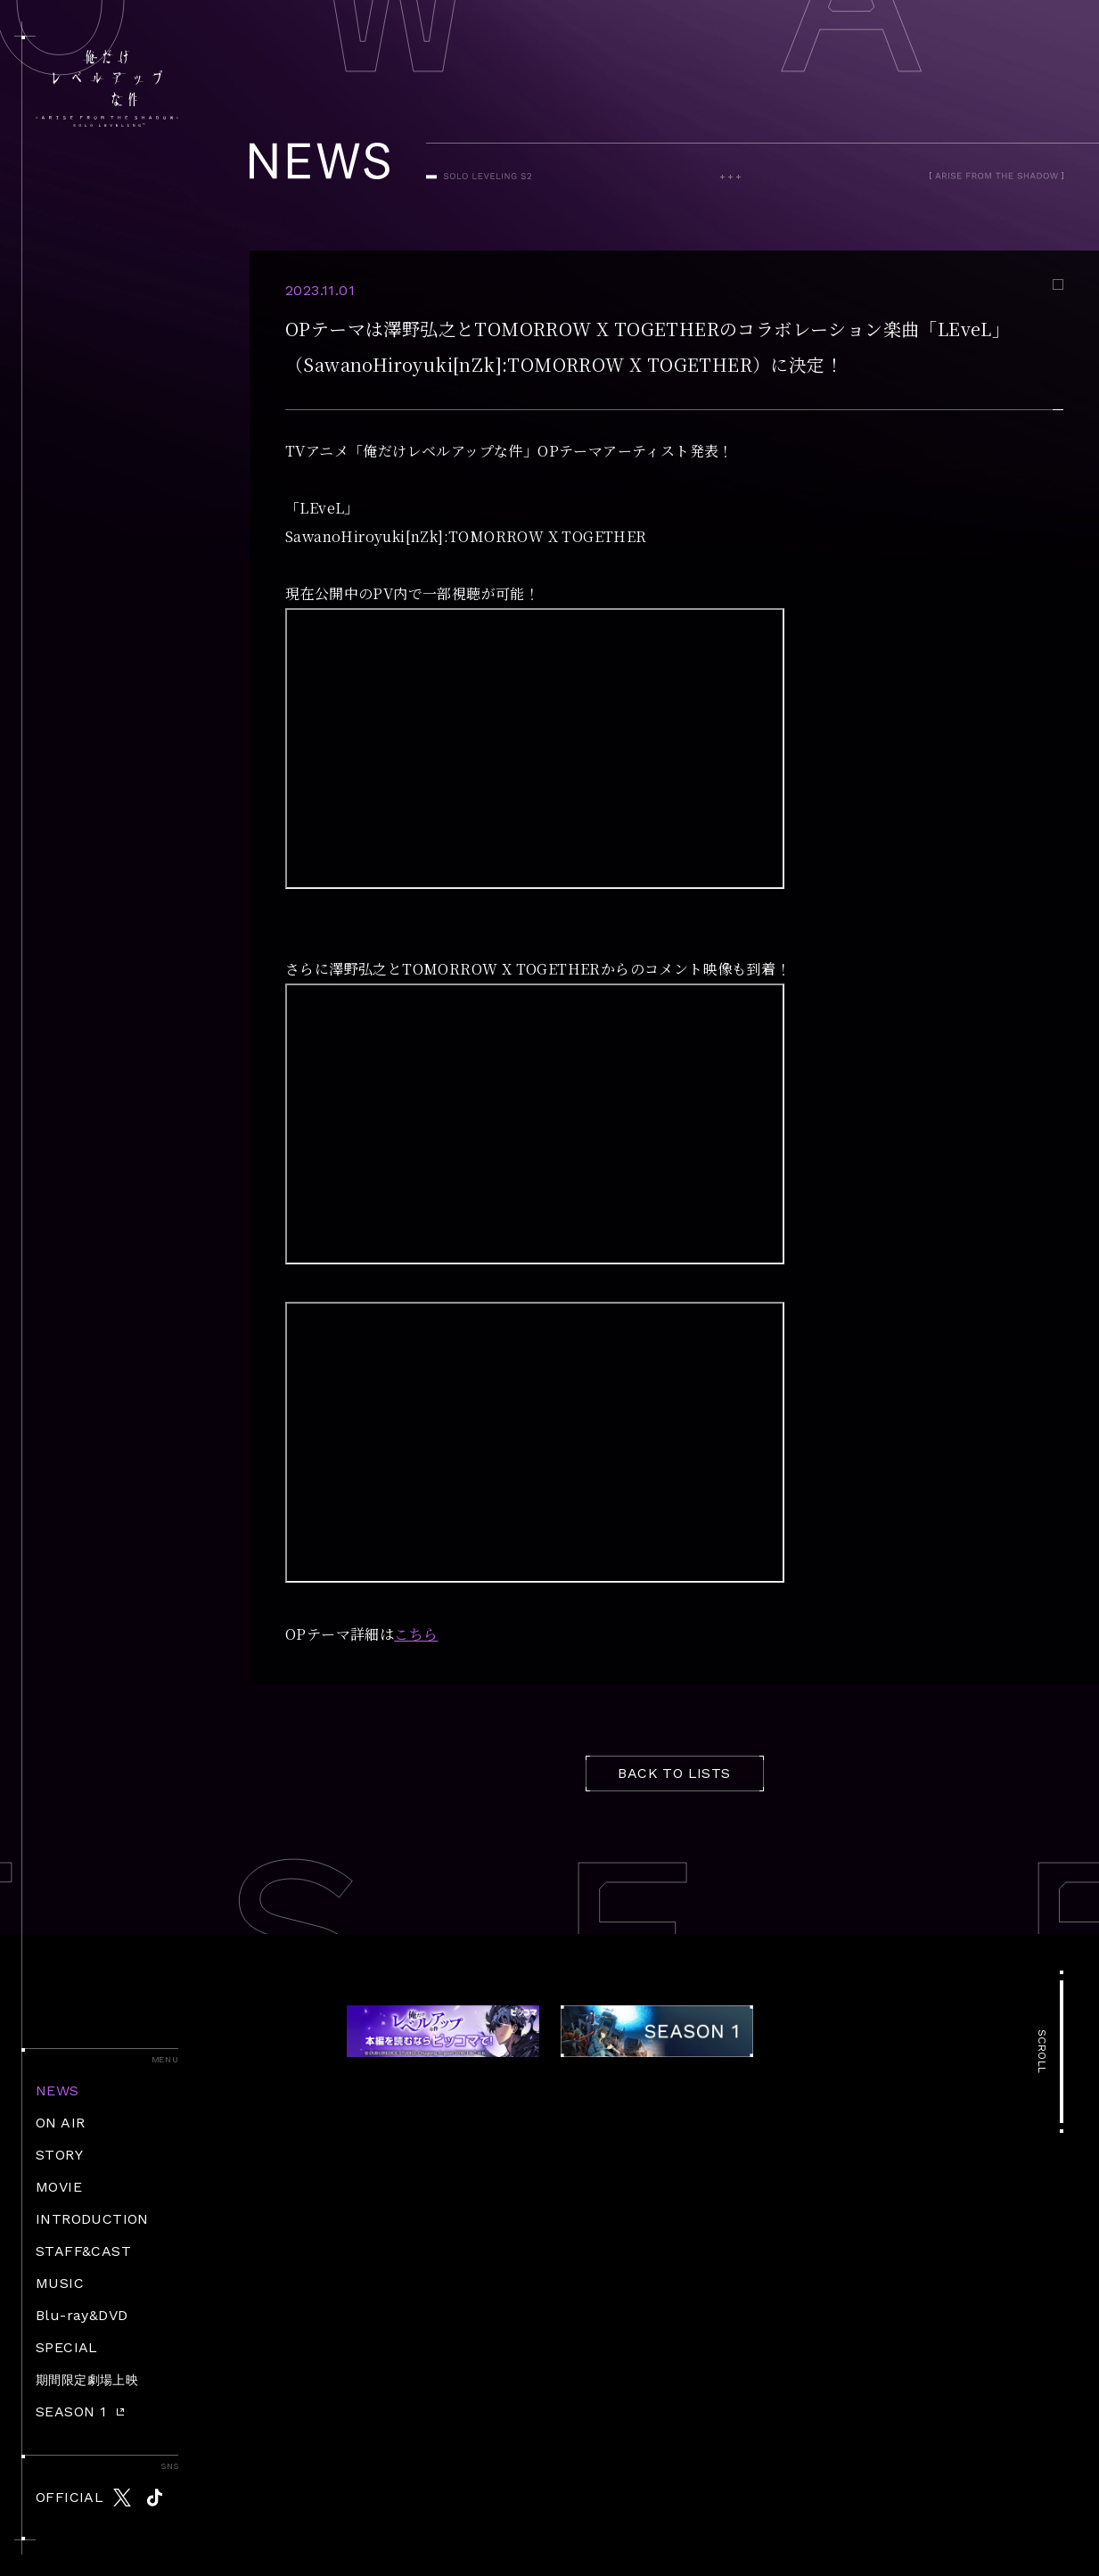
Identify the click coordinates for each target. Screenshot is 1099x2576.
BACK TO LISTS (674, 1773)
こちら (416, 1634)
